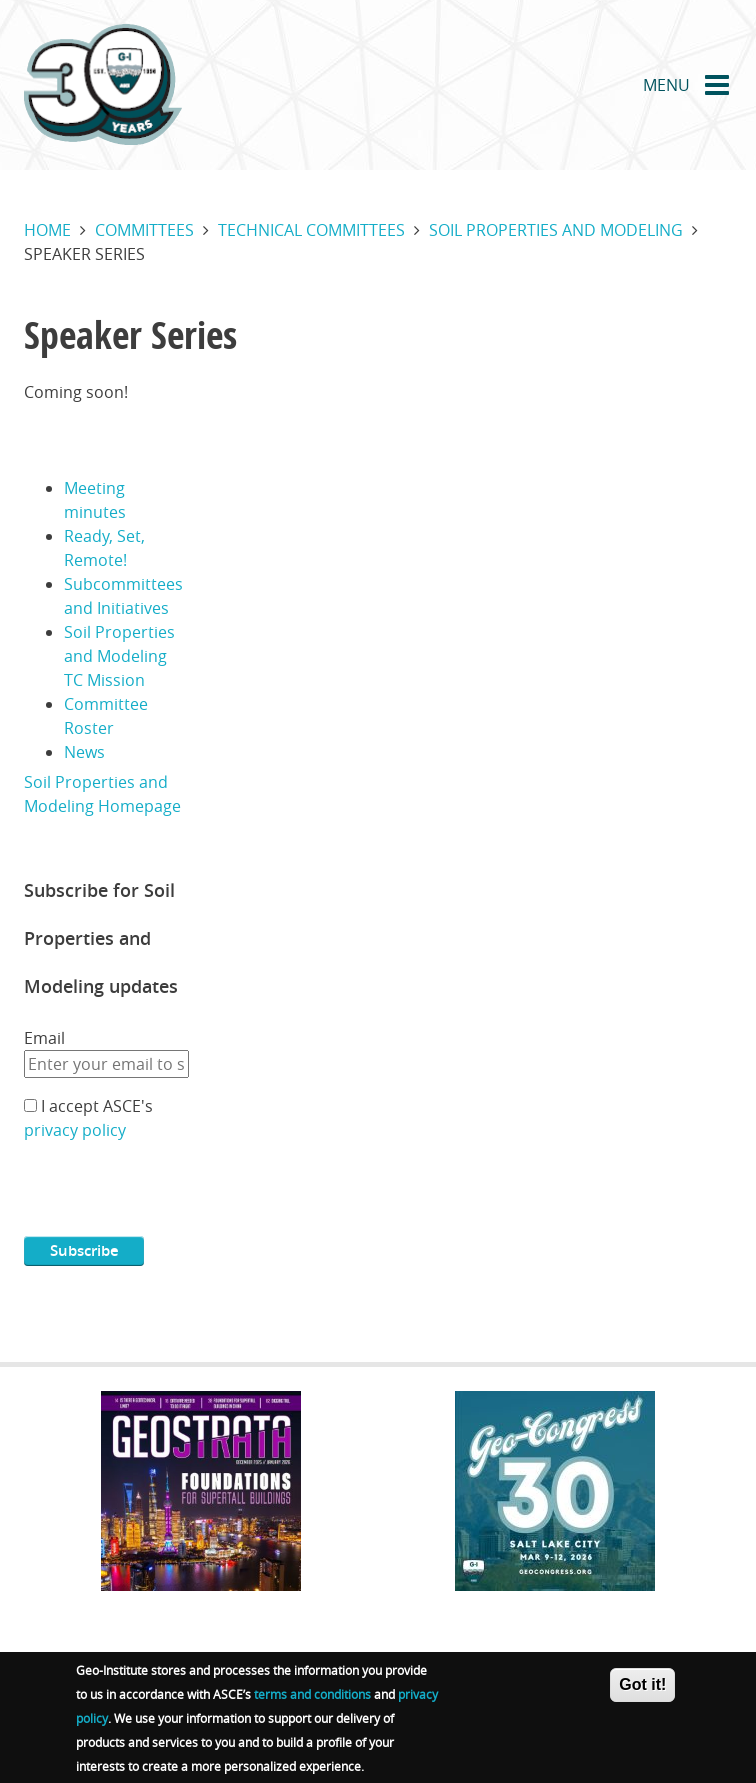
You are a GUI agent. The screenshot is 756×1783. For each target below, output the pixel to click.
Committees (144, 230)
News (84, 752)
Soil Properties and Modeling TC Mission (119, 656)
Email (44, 1038)
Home (47, 230)
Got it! (642, 1686)
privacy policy (75, 1130)
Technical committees (311, 230)
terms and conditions (312, 1696)
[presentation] (176, 1197)
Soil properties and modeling (556, 230)
